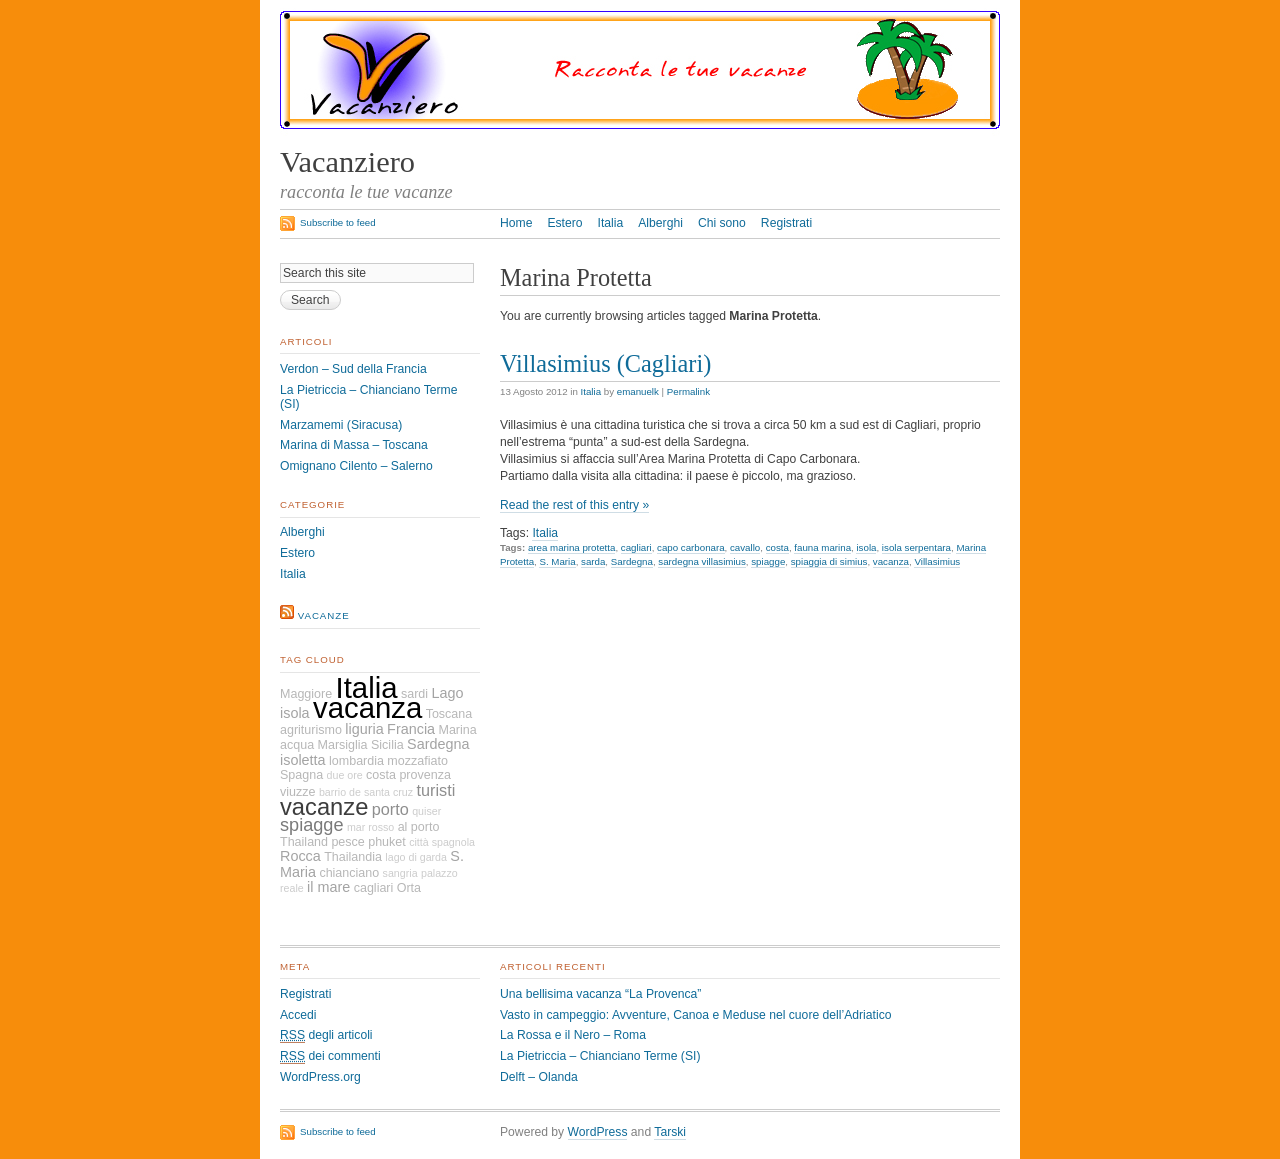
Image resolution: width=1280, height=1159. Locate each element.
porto (390, 809)
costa (777, 547)
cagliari (636, 547)
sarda (593, 561)
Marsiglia (343, 745)
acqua (297, 745)
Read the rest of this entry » (574, 505)
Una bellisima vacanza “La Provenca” (600, 994)
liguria (364, 729)
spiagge (768, 561)
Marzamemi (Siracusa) (341, 425)
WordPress (598, 1132)
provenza (425, 775)
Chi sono (722, 223)
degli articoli (326, 1035)
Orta (409, 888)
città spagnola (442, 842)
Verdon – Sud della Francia (353, 369)
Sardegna (632, 561)
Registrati (786, 223)
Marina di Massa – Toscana (354, 445)
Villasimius (937, 561)
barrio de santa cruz (366, 792)
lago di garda (416, 857)
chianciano (349, 873)
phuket (387, 842)
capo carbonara (691, 547)
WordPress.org (320, 1077)
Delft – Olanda (539, 1077)
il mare (328, 887)
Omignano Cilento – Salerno (356, 466)
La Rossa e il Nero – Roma (573, 1035)
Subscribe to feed (338, 222)
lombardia (356, 761)
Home (516, 223)
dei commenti (330, 1056)
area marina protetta (572, 547)
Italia (611, 223)
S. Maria (557, 561)
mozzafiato (417, 761)
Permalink (688, 391)
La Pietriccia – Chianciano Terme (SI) (600, 1056)
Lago (447, 693)
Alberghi (660, 223)
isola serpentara (916, 547)
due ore (345, 775)
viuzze (297, 792)
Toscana (449, 714)
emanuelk (638, 391)
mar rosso (370, 827)
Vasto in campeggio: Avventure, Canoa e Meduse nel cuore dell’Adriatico (696, 1015)
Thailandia (353, 857)
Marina (457, 730)
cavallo (745, 547)
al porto (419, 827)
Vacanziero (347, 162)
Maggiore (306, 694)
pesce (347, 842)
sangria (400, 873)
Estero (564, 223)
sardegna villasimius (702, 561)
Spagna (301, 775)
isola (866, 547)
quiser (426, 811)
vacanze (324, 615)
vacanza (891, 561)
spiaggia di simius (829, 561)
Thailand (304, 842)
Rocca (300, 856)
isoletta (303, 760)
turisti (435, 790)
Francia (411, 729)
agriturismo (311, 730)
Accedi (298, 1015)
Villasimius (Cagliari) (605, 363)
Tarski (670, 1132)
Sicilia (387, 745)
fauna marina (822, 547)
